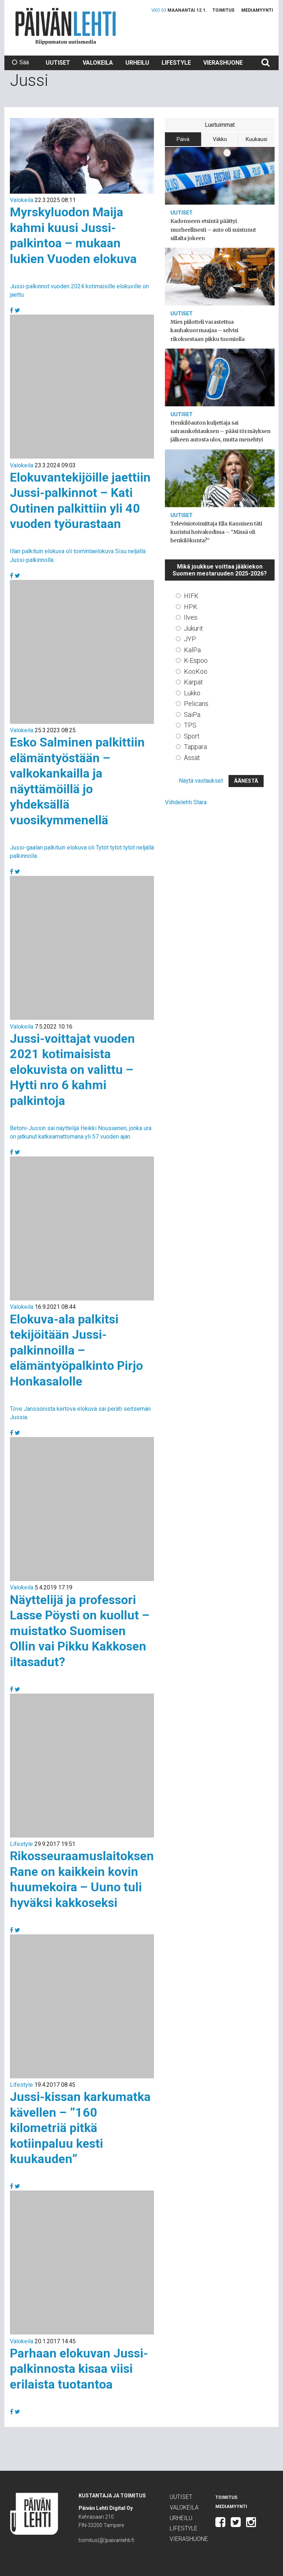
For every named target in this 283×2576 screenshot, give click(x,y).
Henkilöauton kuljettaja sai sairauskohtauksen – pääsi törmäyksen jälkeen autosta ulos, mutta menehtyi (220, 431)
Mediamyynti (257, 10)
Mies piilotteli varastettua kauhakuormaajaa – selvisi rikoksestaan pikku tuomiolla (207, 330)
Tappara (195, 747)
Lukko (192, 693)
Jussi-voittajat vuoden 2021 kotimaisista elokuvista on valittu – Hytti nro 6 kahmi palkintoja (72, 1069)
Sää (20, 62)
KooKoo (195, 671)
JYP (190, 639)
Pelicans (196, 703)
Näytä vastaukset (201, 780)
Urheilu (137, 62)
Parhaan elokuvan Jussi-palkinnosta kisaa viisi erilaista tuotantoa (79, 2368)
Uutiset (58, 62)
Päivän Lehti (65, 26)
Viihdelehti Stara (186, 802)
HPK (190, 607)
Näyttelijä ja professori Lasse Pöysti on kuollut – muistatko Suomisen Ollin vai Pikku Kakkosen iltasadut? (80, 1630)
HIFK (191, 596)
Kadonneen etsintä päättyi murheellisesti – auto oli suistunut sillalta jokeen (213, 229)
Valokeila (98, 62)
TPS (190, 725)
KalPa (192, 650)
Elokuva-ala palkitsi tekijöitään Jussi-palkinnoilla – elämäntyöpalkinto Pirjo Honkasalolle (76, 1350)
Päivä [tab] (183, 139)
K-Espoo (196, 660)
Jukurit (193, 628)
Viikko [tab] (220, 139)
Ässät (192, 757)
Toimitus (223, 10)
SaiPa (192, 714)
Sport (192, 736)
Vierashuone (223, 62)
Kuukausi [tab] (256, 139)
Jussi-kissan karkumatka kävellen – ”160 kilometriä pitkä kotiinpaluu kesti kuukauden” (80, 2127)
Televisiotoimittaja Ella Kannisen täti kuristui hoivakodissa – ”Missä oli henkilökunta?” (216, 532)
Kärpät (193, 682)
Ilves (190, 617)
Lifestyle (176, 62)
